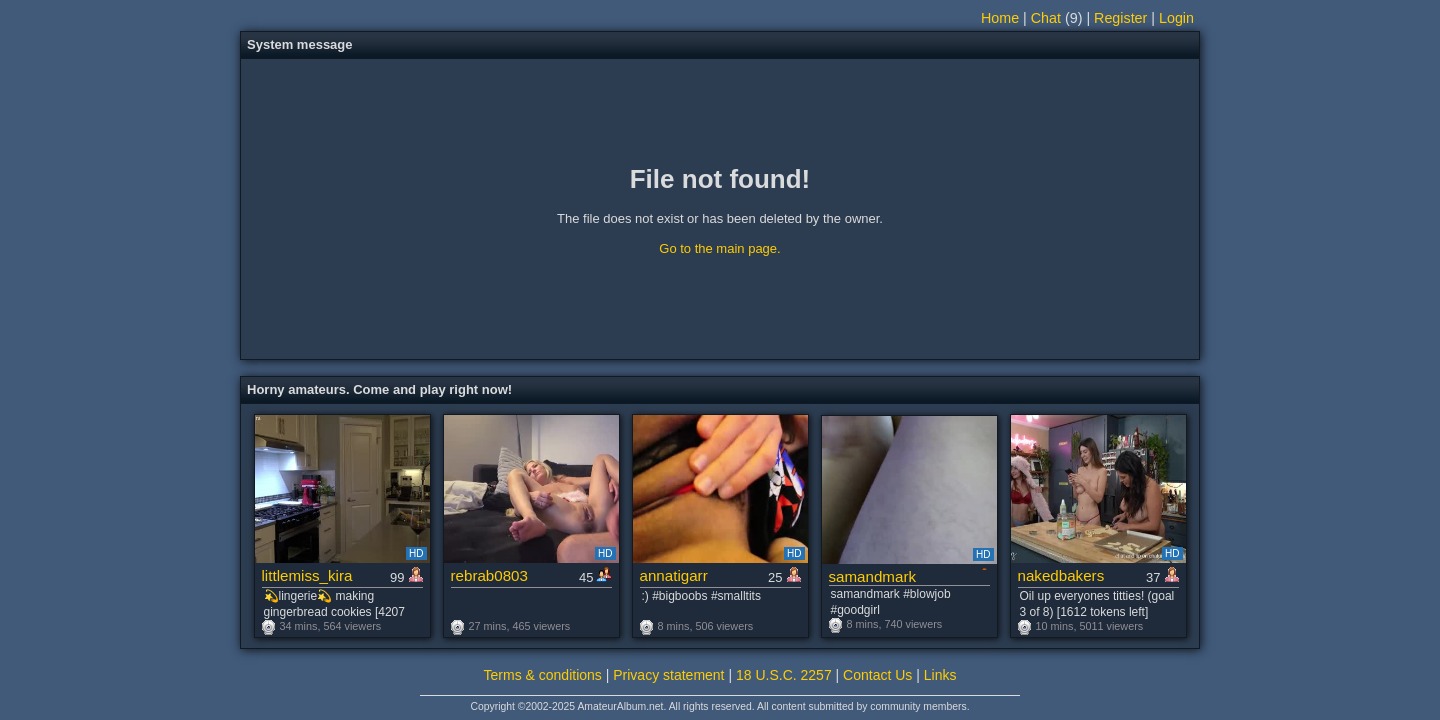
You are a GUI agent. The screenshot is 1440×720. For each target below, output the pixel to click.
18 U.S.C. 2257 (784, 675)
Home (1000, 18)
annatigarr (674, 575)
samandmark (873, 576)
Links (940, 675)
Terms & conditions (543, 675)
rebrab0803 (489, 575)
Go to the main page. (719, 248)
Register (1120, 18)
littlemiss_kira (307, 575)
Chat (1046, 18)
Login (1176, 18)
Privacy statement (668, 675)
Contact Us (877, 675)
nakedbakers (1061, 575)
